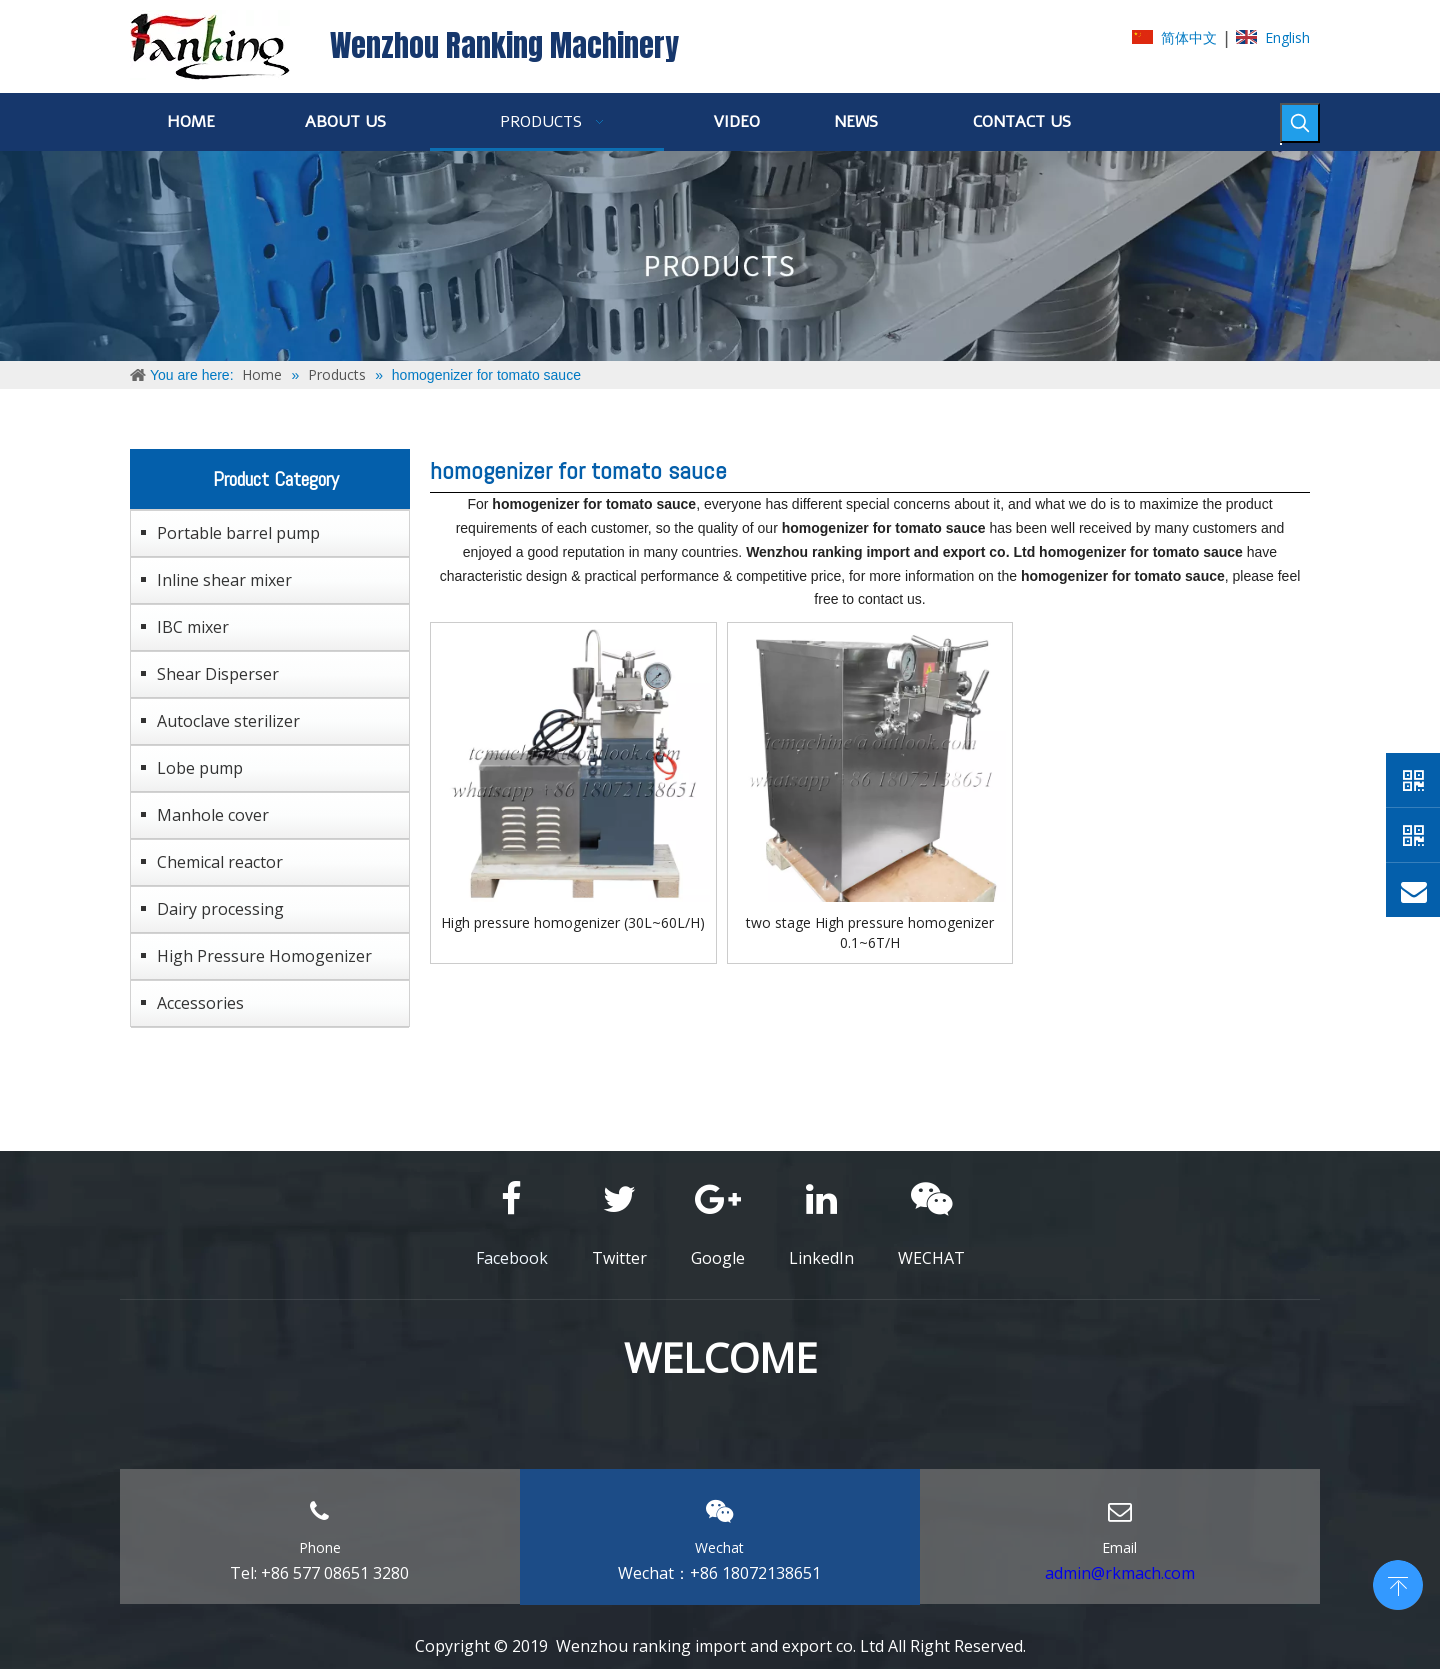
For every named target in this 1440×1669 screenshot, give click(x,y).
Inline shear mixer (224, 580)
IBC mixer (193, 627)
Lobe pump (200, 768)
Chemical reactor (220, 862)
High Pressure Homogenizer (264, 956)
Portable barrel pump (238, 533)
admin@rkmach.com (1120, 1573)
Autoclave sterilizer (228, 721)
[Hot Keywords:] (1300, 123)
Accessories (200, 1003)
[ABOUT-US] (720, 256)
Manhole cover (213, 815)
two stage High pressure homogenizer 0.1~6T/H (870, 932)
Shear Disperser (218, 674)
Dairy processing (220, 909)
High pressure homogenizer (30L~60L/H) (573, 922)
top (1398, 1583)
